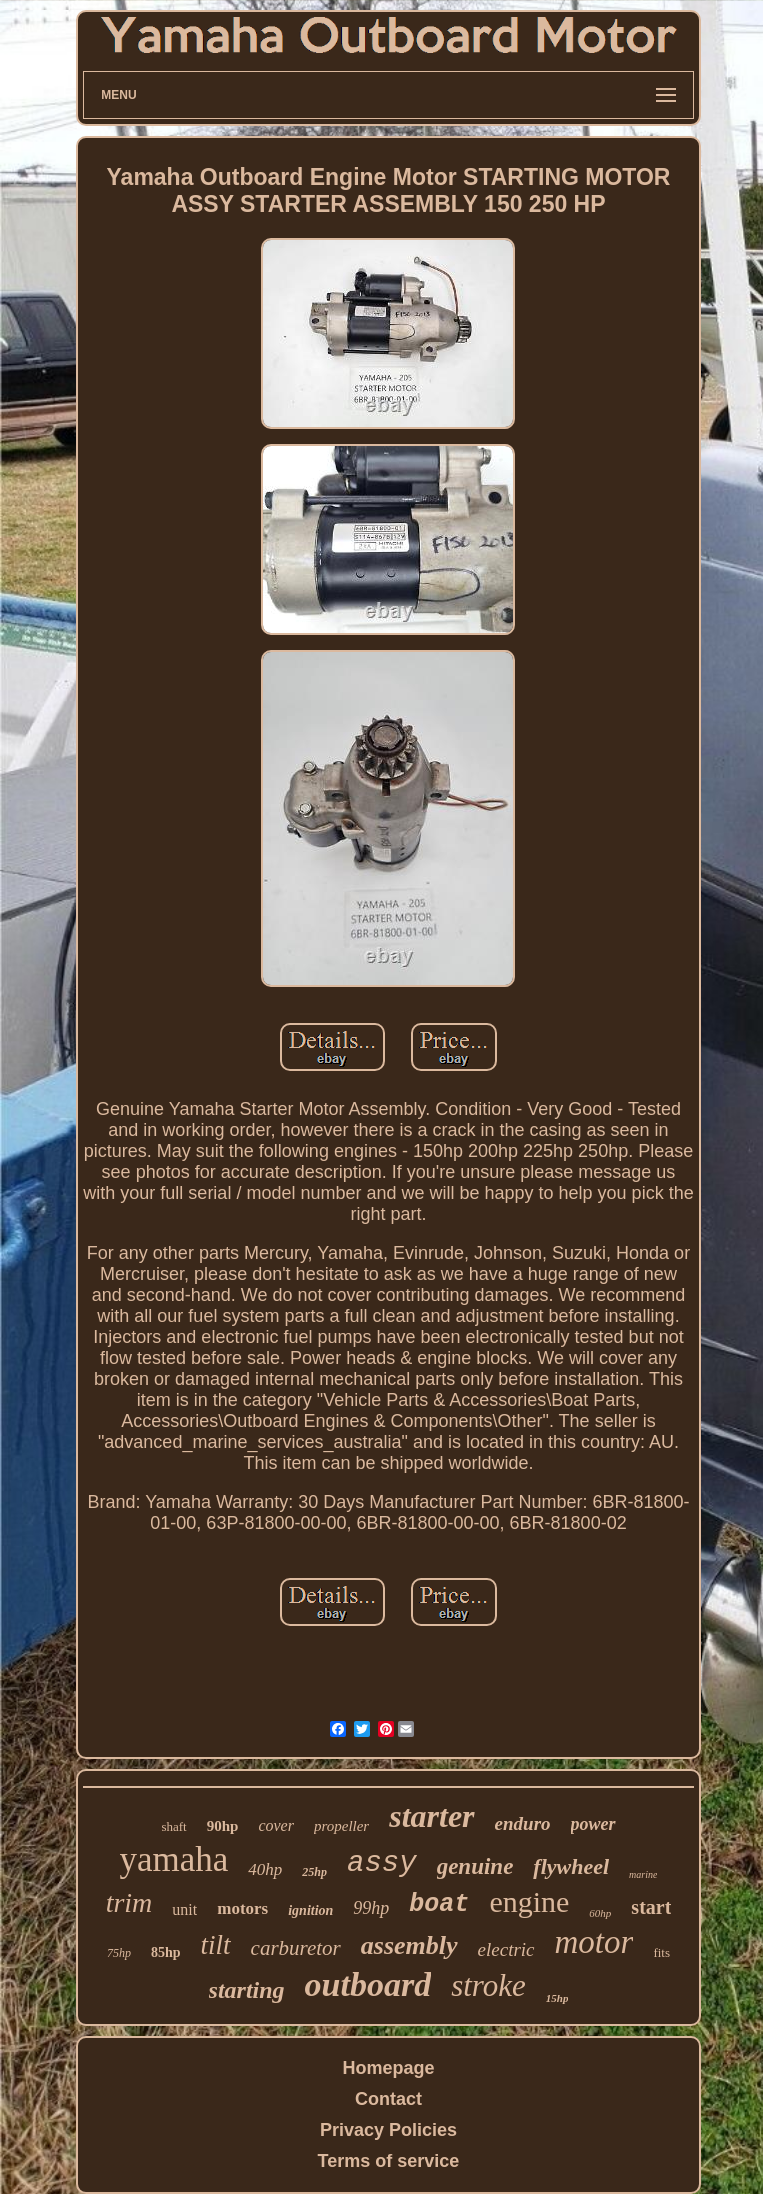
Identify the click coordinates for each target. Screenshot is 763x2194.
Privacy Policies (388, 2130)
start (651, 1907)
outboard (368, 1984)
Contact (388, 2099)
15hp (557, 1998)
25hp (314, 1872)
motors (242, 1908)
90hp (223, 1826)
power (593, 1824)
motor (594, 1942)
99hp (371, 1908)
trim (129, 1902)
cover (276, 1825)
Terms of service (389, 2161)
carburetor (296, 1948)
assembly (409, 1945)
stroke (488, 1985)
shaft (173, 1826)
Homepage (388, 2068)
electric (506, 1949)
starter (431, 1816)
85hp (166, 1952)
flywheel (571, 1866)
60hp (600, 1913)
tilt (216, 1945)
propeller (341, 1826)
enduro (523, 1823)
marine (643, 1874)
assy (382, 1863)
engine (529, 1901)
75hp (119, 1953)
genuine (475, 1866)
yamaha (174, 1859)
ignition (310, 1910)
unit (184, 1909)
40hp (265, 1869)
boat (439, 1904)
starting (247, 1990)
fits (661, 1952)
